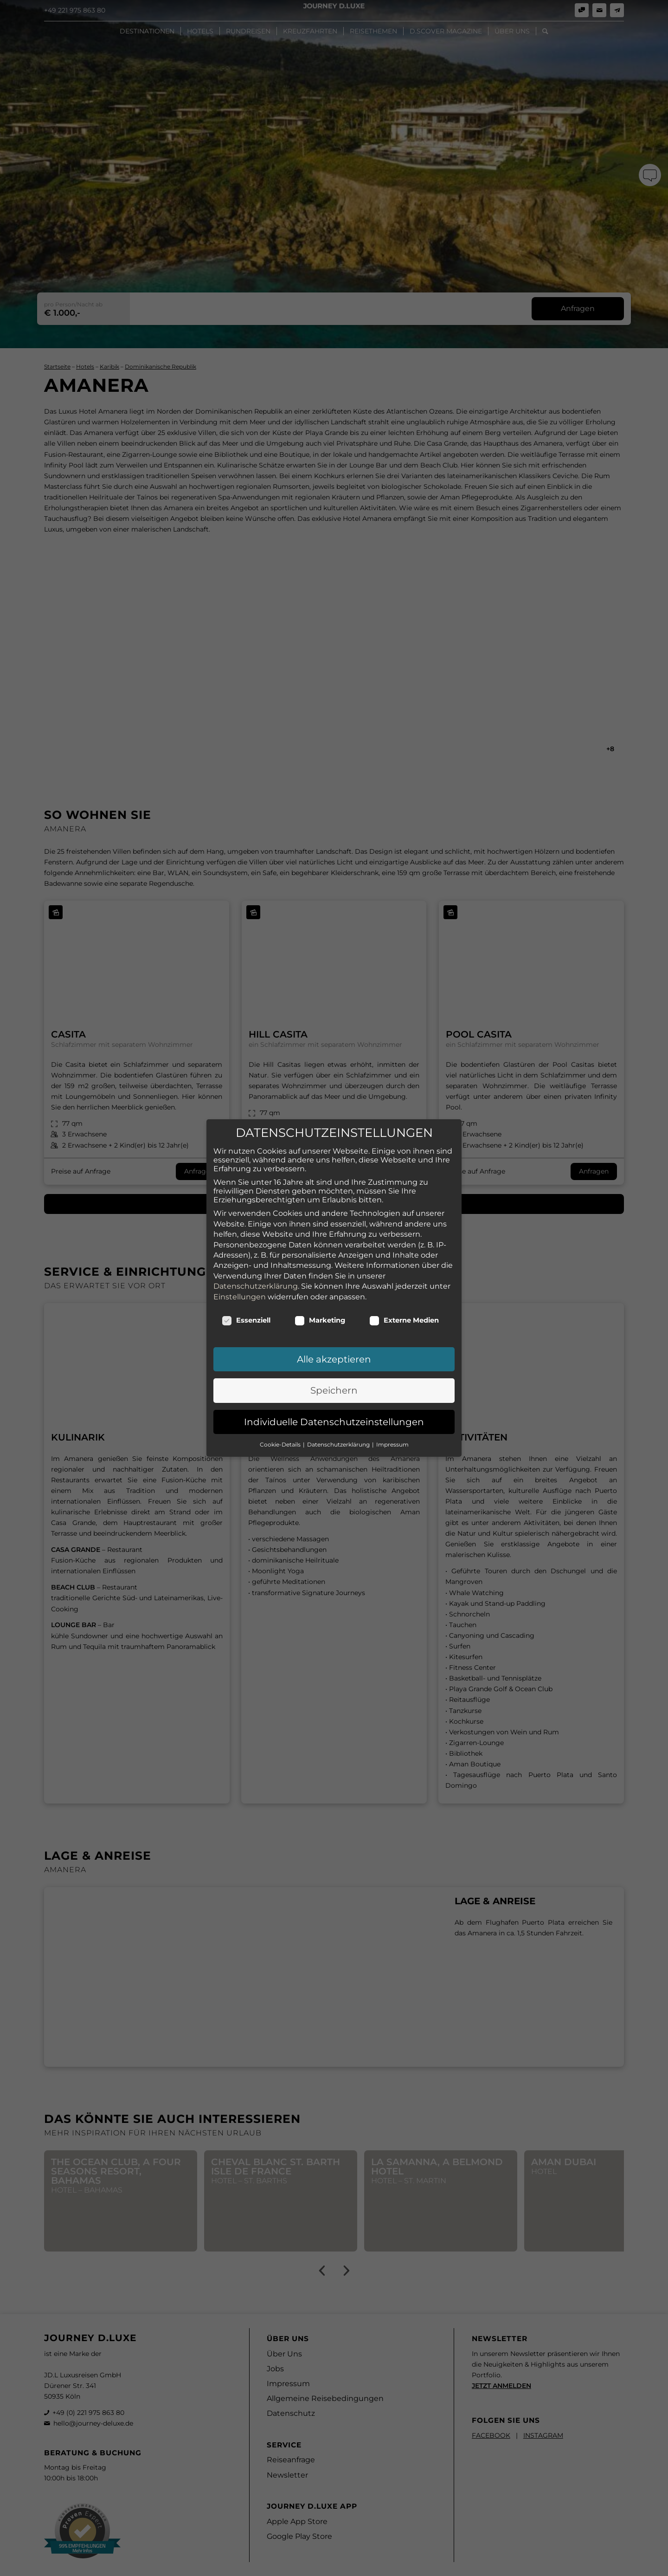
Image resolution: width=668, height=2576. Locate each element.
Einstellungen (239, 1268)
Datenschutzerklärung (255, 1257)
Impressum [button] (392, 1416)
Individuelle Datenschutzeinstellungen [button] (334, 1393)
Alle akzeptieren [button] (334, 1331)
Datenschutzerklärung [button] (339, 1416)
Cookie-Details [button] (281, 1416)
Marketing (320, 1292)
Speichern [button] (334, 1362)
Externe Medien (404, 1292)
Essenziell (246, 1292)
